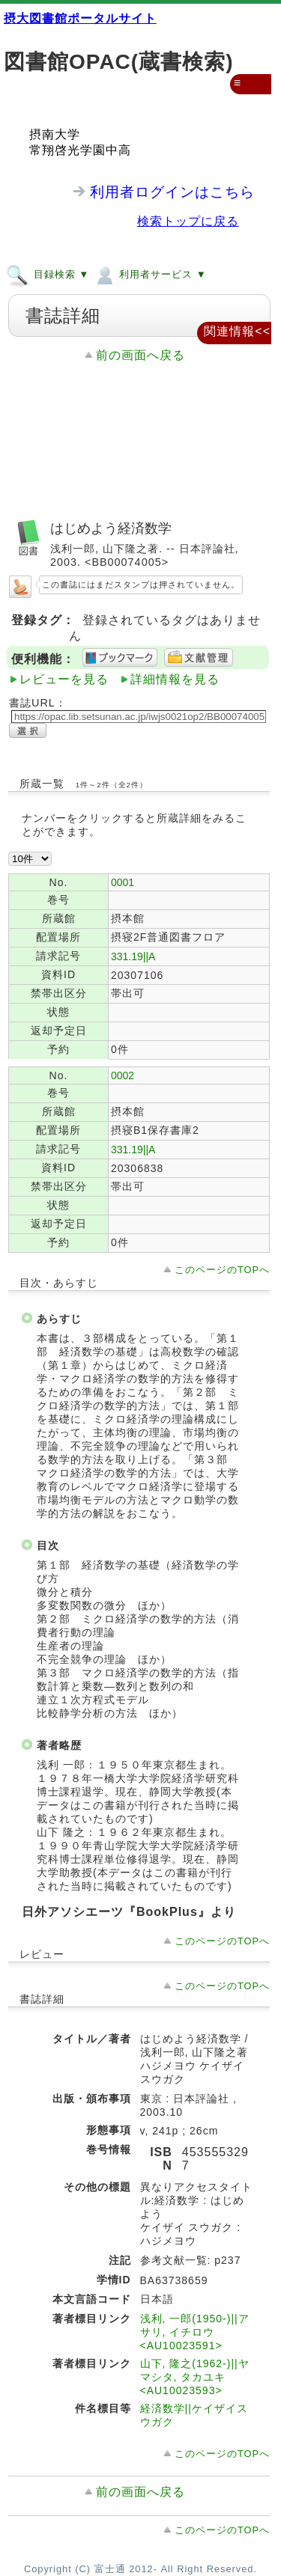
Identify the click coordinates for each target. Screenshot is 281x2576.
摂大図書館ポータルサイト (80, 18)
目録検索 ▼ (47, 274)
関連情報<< (237, 331)
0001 (122, 882)
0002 (122, 1075)
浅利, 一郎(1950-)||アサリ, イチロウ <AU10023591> (195, 2332)
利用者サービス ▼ (149, 274)
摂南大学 (54, 134)
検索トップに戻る (188, 221)
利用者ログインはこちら (172, 192)
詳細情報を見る (175, 679)
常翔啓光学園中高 (80, 150)
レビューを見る (64, 679)
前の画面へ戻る (140, 355)
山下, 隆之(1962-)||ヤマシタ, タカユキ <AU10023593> (195, 2376)
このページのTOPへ (222, 1269)
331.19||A (133, 956)
